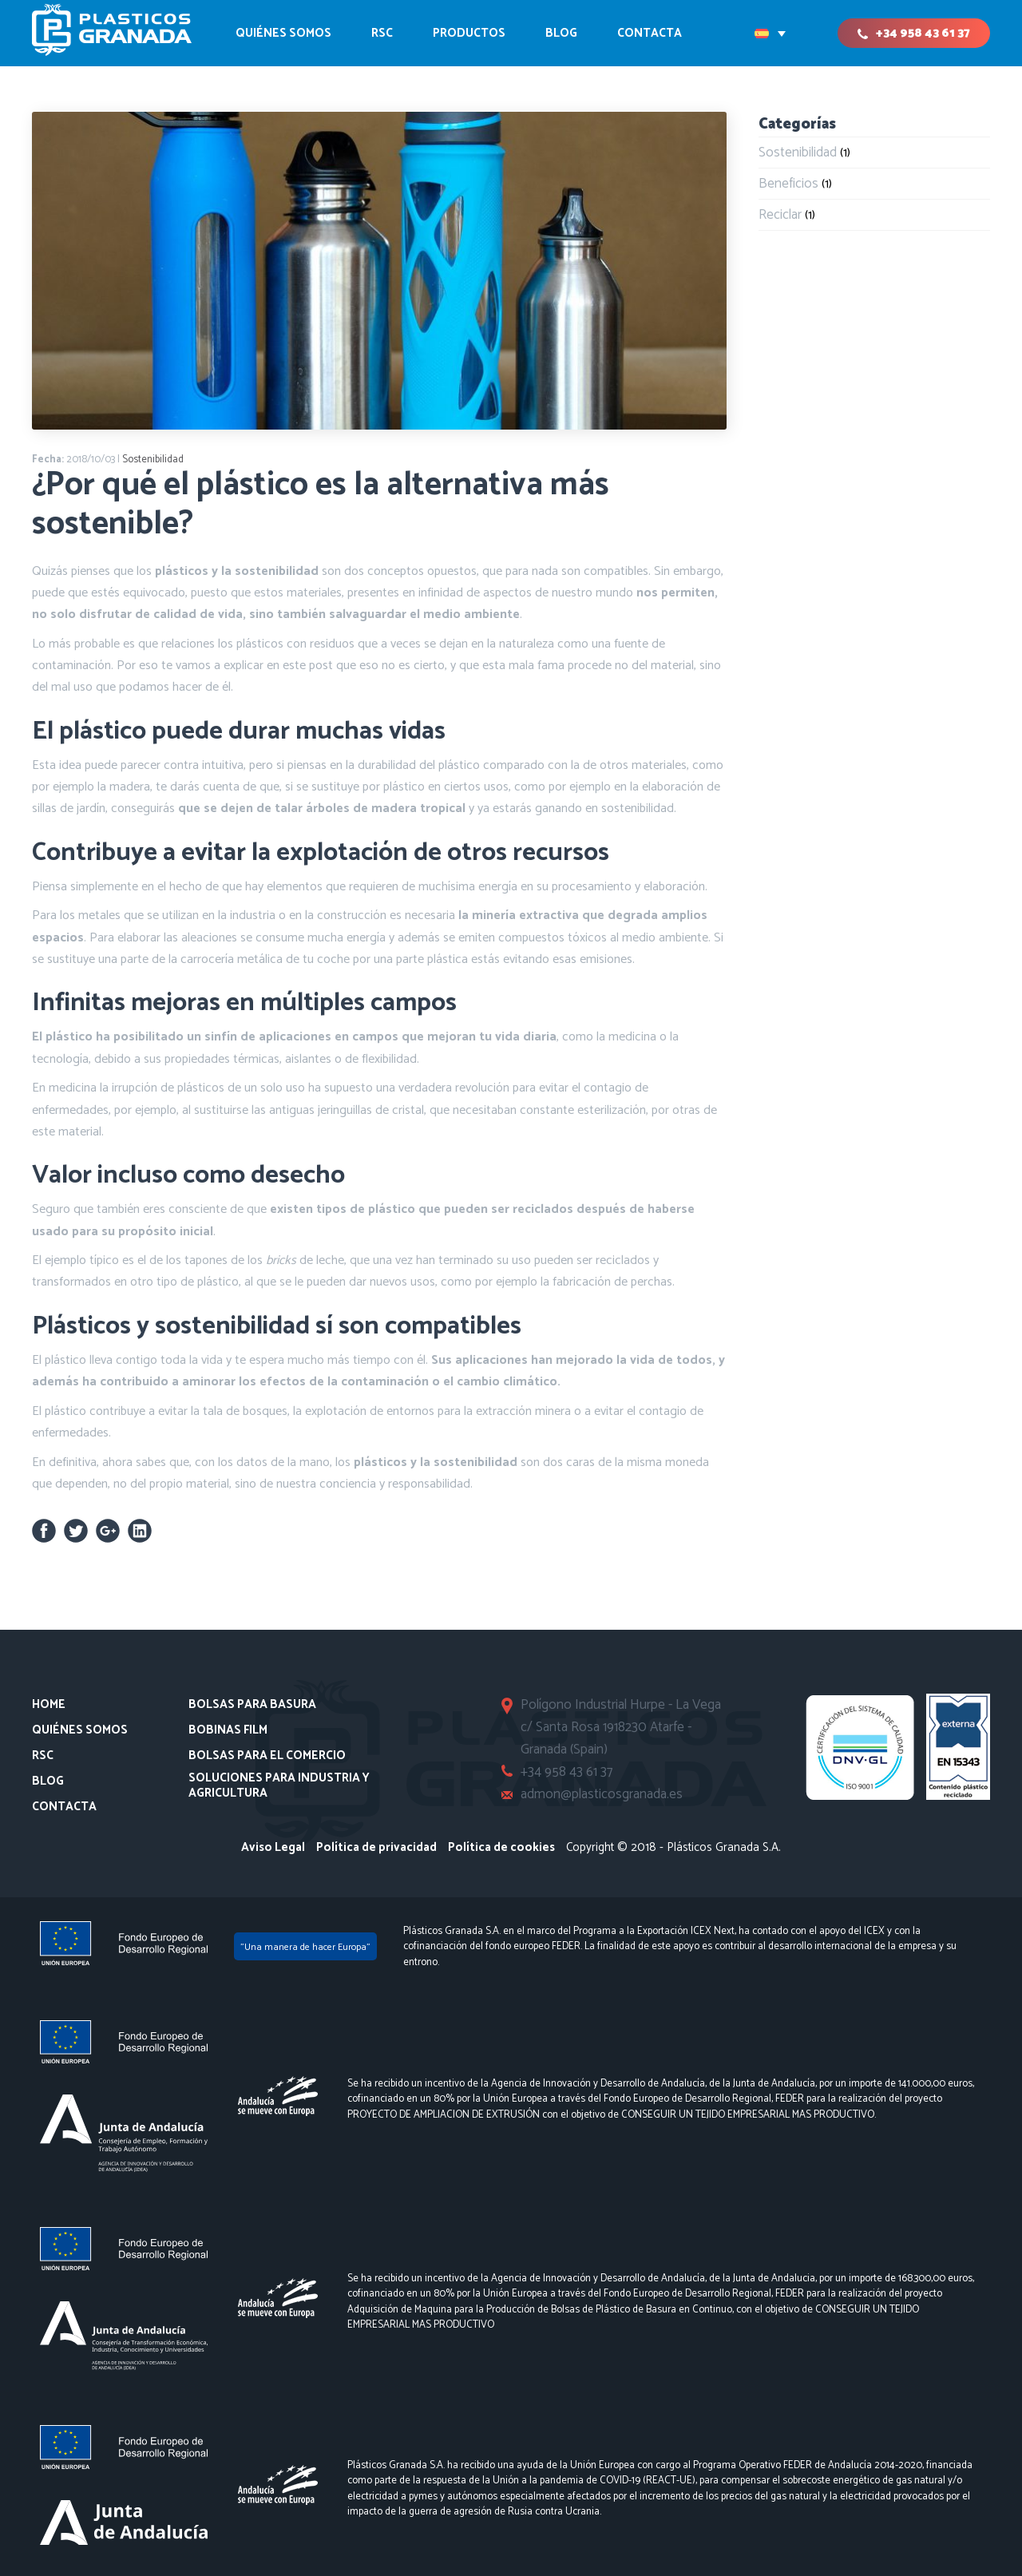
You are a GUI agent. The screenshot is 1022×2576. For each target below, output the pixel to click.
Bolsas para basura (252, 1705)
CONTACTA (649, 33)
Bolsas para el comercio (267, 1756)
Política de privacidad (376, 1847)
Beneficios (788, 183)
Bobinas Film (227, 1730)
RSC (382, 33)
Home (48, 1705)
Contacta (64, 1807)
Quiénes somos (283, 33)
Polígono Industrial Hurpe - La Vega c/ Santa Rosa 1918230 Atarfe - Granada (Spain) (622, 1727)
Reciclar (780, 215)
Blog (561, 33)
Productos (469, 33)
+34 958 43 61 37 (923, 33)
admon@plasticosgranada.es (603, 1794)
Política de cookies (501, 1847)
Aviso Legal (273, 1847)
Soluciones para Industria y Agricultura (279, 1785)
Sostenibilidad (153, 460)
